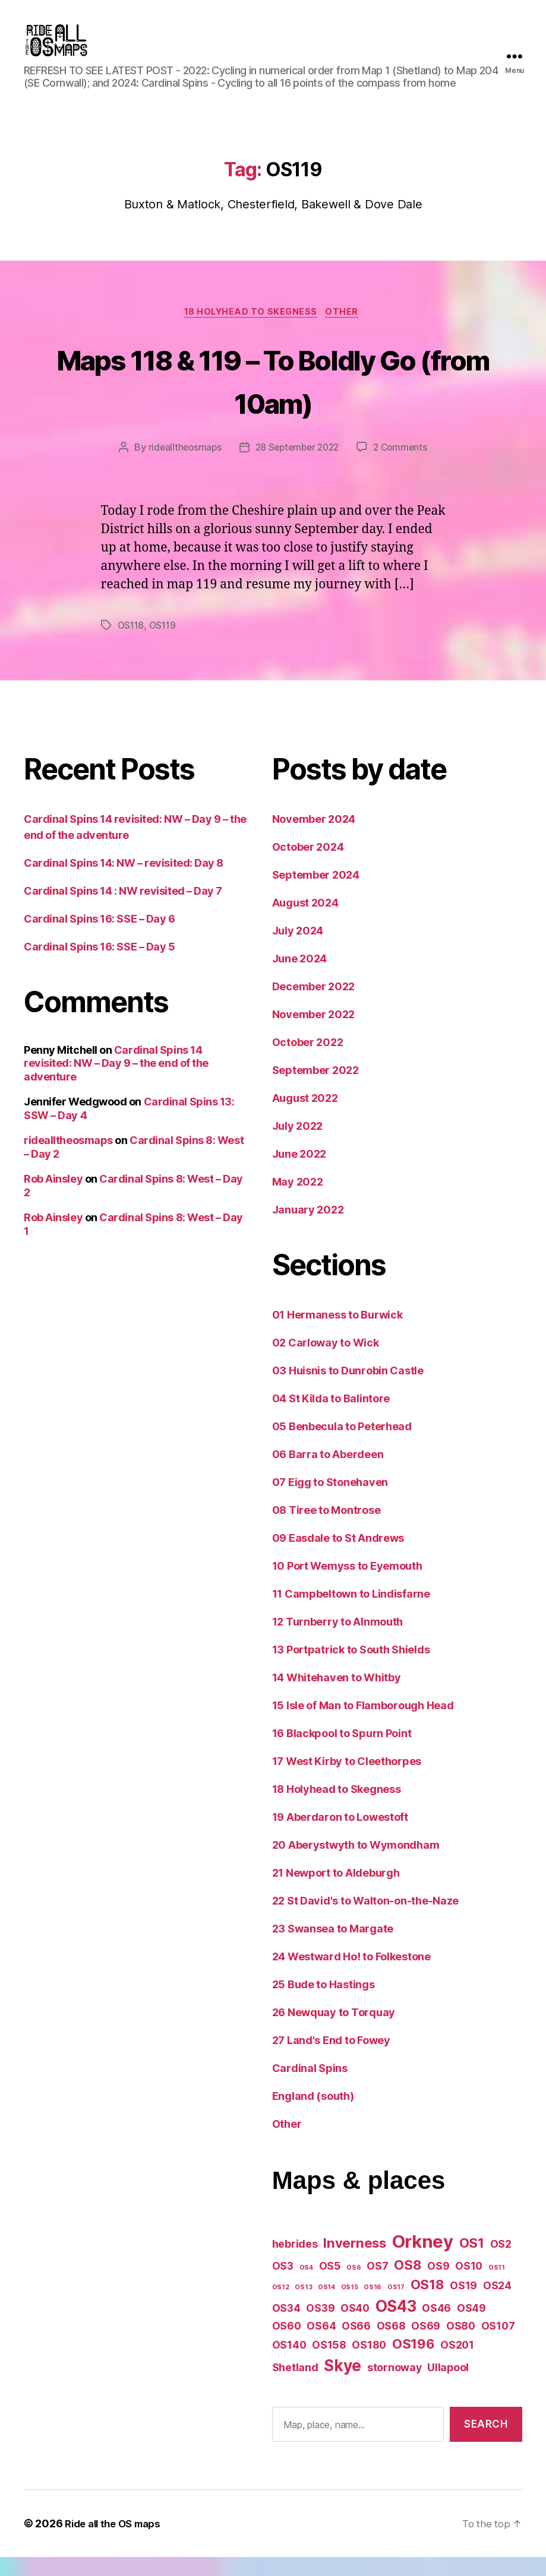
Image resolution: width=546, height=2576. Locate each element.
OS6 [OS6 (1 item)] (353, 2286)
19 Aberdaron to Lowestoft (340, 1836)
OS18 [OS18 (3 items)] (427, 2303)
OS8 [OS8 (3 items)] (407, 2284)
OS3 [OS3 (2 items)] (282, 2285)
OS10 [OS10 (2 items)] (468, 2285)
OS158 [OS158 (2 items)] (329, 2364)
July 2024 (298, 949)
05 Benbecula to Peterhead (342, 1445)
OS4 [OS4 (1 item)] (306, 2286)
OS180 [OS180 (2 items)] (369, 2364)
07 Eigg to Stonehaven (330, 1501)
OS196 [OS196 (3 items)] (413, 2363)
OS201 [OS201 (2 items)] (457, 2364)
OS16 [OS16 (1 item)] (372, 2306)
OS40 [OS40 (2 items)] (355, 2327)
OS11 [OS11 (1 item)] (496, 2286)
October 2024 (308, 866)
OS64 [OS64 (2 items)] (321, 2345)
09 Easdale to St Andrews (338, 1557)
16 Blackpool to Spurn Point (342, 1752)
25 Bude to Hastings (323, 2003)
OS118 (132, 645)
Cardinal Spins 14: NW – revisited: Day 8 (123, 882)
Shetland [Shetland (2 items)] (295, 2386)
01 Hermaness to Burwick (337, 1333)
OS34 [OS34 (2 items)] (286, 2327)
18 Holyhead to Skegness (250, 331)
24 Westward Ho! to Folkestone (351, 1975)
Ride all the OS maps (117, 2542)
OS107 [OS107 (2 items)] (498, 2345)
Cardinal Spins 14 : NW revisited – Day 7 (123, 910)
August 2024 (305, 921)
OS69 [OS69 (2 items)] (425, 2345)
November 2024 (314, 838)
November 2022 (313, 1033)
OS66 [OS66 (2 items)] (356, 2345)
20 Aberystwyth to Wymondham (356, 1864)
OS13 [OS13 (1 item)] (303, 2306)
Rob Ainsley (53, 1198)
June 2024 (299, 977)
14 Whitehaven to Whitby (336, 1696)
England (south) (313, 2115)
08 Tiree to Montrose (326, 1529)
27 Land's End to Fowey (331, 2059)
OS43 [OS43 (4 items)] (395, 2325)
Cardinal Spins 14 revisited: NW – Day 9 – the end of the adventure (116, 1082)
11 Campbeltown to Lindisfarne (351, 1613)
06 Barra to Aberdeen (328, 1473)
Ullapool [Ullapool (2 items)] (448, 2386)
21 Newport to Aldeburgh (336, 1892)
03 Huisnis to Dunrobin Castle (348, 1389)
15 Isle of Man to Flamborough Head (363, 1724)
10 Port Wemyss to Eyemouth (347, 1585)
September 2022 (315, 1089)
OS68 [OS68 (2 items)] (391, 2345)
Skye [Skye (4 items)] (342, 2384)
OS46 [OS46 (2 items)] (436, 2327)
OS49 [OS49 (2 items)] (471, 2327)
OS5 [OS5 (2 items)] (330, 2285)
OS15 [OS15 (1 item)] (349, 2306)
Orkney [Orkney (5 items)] (422, 2260)
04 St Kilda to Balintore (331, 1417)
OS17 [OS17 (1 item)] (396, 2306)
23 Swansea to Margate (332, 1947)
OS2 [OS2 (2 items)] (501, 2263)
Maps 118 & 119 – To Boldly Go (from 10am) (273, 398)
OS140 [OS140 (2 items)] (289, 2364)
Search (485, 2443)
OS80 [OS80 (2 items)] (460, 2345)
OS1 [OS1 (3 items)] (471, 2262)
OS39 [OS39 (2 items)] (320, 2327)
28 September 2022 (297, 467)
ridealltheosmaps (181, 467)
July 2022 (297, 1145)
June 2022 (299, 1173)
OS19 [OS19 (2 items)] (463, 2304)
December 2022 (313, 1005)
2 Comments (404, 467)
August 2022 (305, 1117)
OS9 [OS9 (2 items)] (438, 2285)
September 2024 (315, 894)
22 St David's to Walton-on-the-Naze (365, 1919)
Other (346, 331)
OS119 (165, 645)
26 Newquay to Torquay (333, 2031)
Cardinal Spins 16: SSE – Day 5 (99, 965)
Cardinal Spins (310, 2087)
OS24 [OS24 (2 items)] (497, 2304)
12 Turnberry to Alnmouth (337, 1640)
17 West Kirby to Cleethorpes (346, 1780)
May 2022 (297, 1200)
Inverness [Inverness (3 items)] (354, 2262)
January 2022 (308, 1228)
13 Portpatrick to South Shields (351, 1668)
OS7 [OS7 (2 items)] (377, 2285)
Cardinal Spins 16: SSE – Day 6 (99, 937)
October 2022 (307, 1061)
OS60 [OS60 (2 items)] (286, 2345)
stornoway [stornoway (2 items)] (394, 2386)
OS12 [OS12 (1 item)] (280, 2306)
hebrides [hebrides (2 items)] (295, 2263)
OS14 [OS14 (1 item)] (326, 2306)
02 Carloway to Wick (325, 1361)
